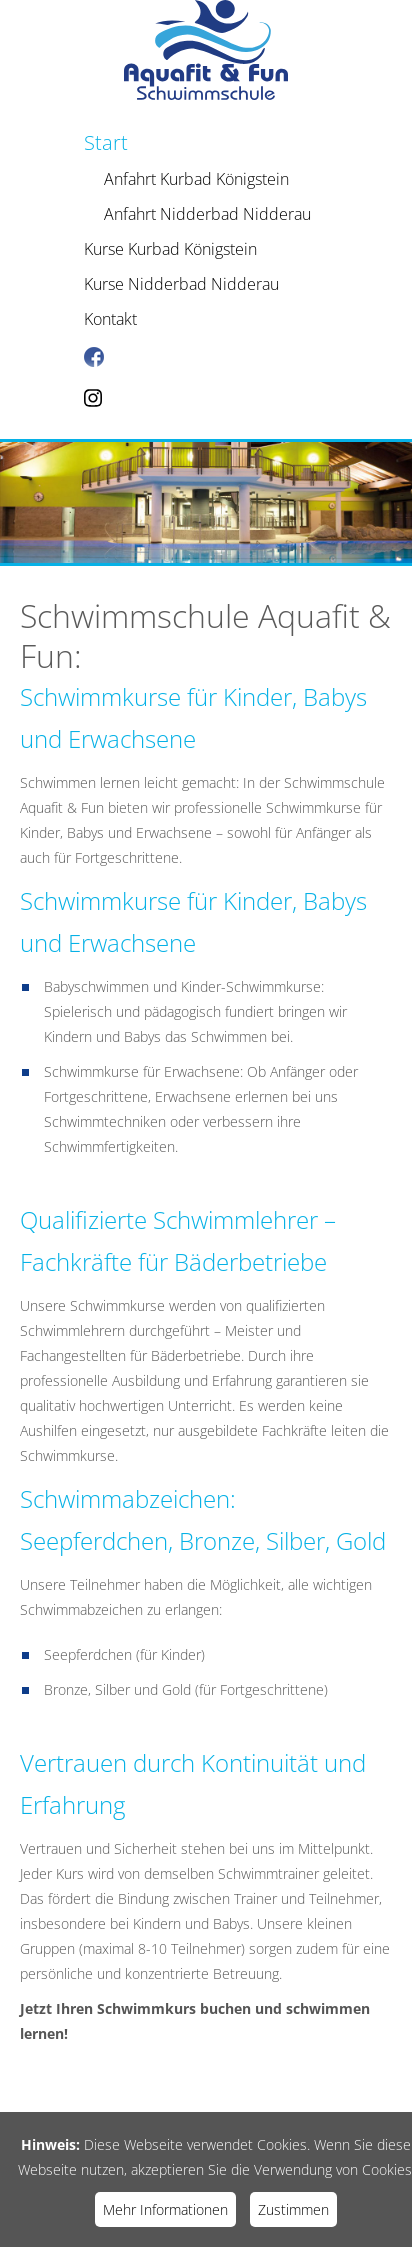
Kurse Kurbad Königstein (170, 249)
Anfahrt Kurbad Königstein (196, 179)
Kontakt (110, 319)
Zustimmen (293, 2209)
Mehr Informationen (165, 2209)
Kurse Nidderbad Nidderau (181, 284)
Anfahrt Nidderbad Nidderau (207, 214)
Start (106, 142)
